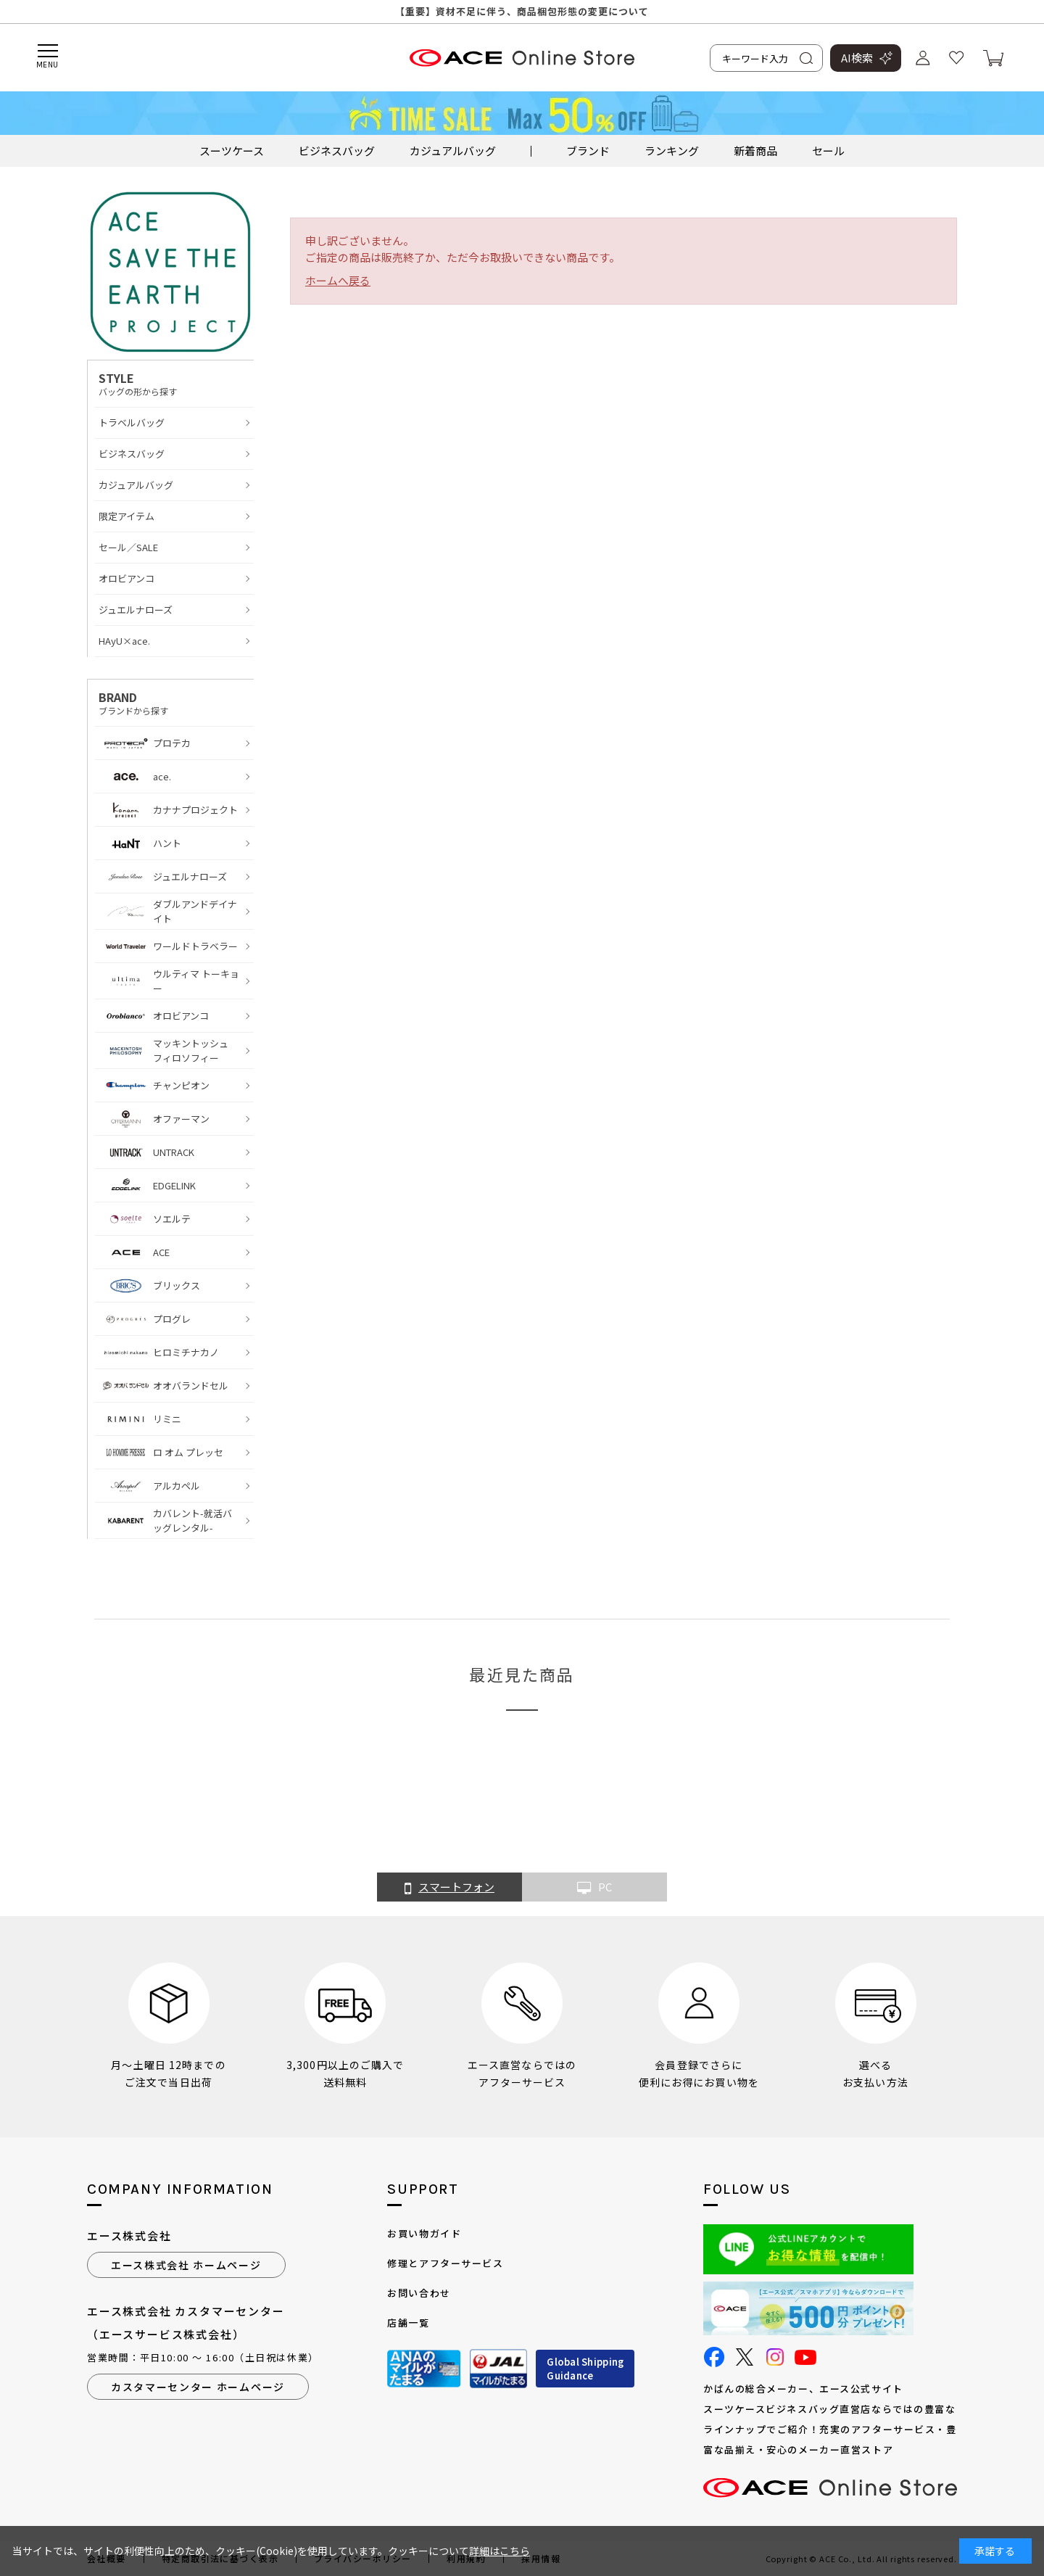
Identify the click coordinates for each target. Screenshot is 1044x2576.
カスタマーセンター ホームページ (198, 2386)
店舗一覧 (408, 2322)
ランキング (672, 150)
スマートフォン (449, 1887)
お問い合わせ (418, 2293)
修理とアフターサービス (445, 2263)
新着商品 (755, 150)
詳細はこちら (499, 2550)
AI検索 (857, 57)
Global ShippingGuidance (585, 2369)
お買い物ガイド (424, 2233)
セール (828, 150)
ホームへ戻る (337, 280)
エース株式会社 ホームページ (186, 2265)
